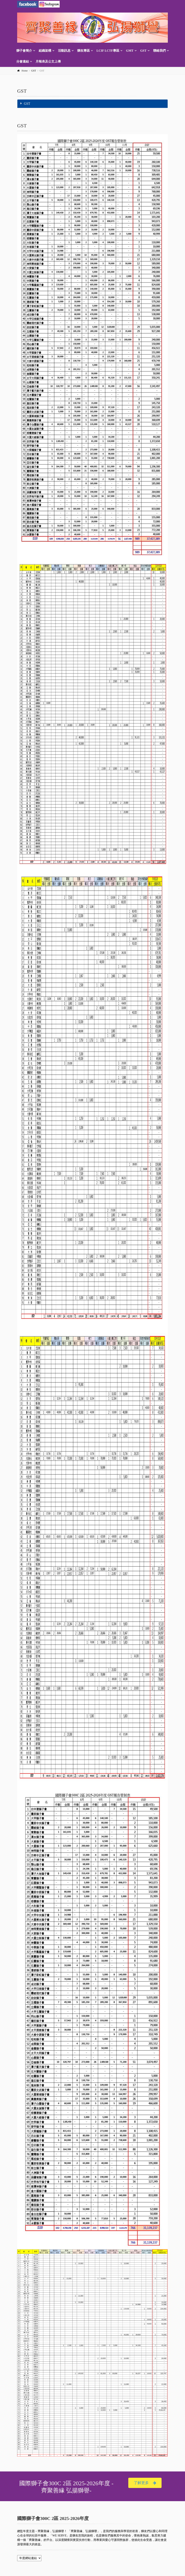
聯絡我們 (159, 50)
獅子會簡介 (24, 50)
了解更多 (145, 2483)
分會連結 (22, 61)
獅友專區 (83, 50)
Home (25, 70)
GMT (130, 50)
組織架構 (45, 50)
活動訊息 (64, 50)
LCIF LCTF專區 (107, 50)
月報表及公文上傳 (48, 61)
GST (143, 50)
